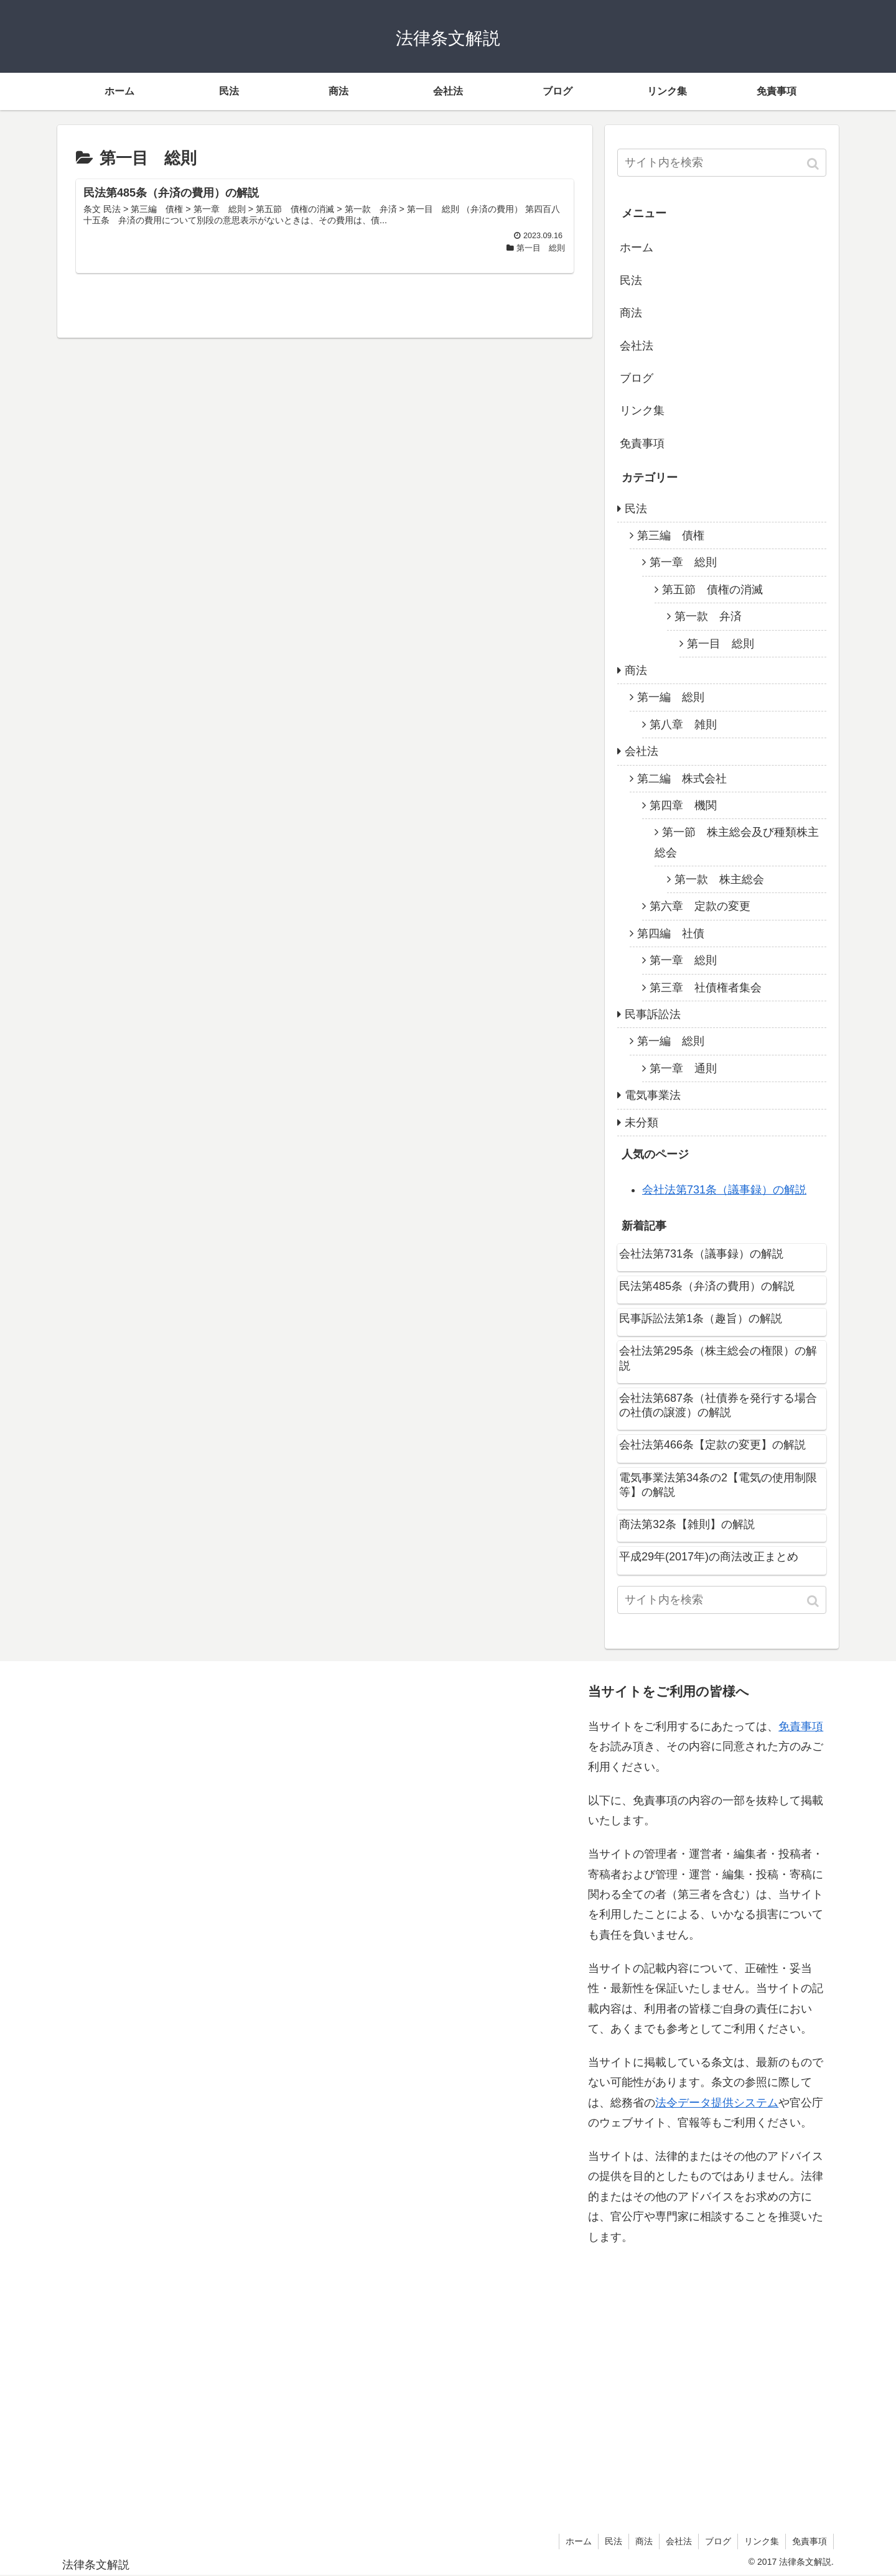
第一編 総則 (670, 697)
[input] (721, 163)
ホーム (636, 247)
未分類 (641, 1122)
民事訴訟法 (653, 1014)
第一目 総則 (720, 643)
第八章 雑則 (683, 724)
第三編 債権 (670, 535)
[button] (814, 164)
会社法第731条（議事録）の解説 (724, 1190)
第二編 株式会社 (682, 778)
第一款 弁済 (708, 616)
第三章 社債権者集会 (706, 987)
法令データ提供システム (716, 2102)
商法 (631, 313)
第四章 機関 (683, 805)
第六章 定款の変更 (700, 906)
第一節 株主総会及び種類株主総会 (737, 842)
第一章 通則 (683, 1068)
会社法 (636, 346)
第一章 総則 (683, 562)
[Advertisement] (187, 2094)
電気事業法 (653, 1095)
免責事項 (642, 443)
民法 (631, 280)
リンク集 (642, 410)
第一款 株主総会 (719, 879)
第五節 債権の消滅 (712, 589)
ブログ (636, 378)
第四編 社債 (670, 933)
